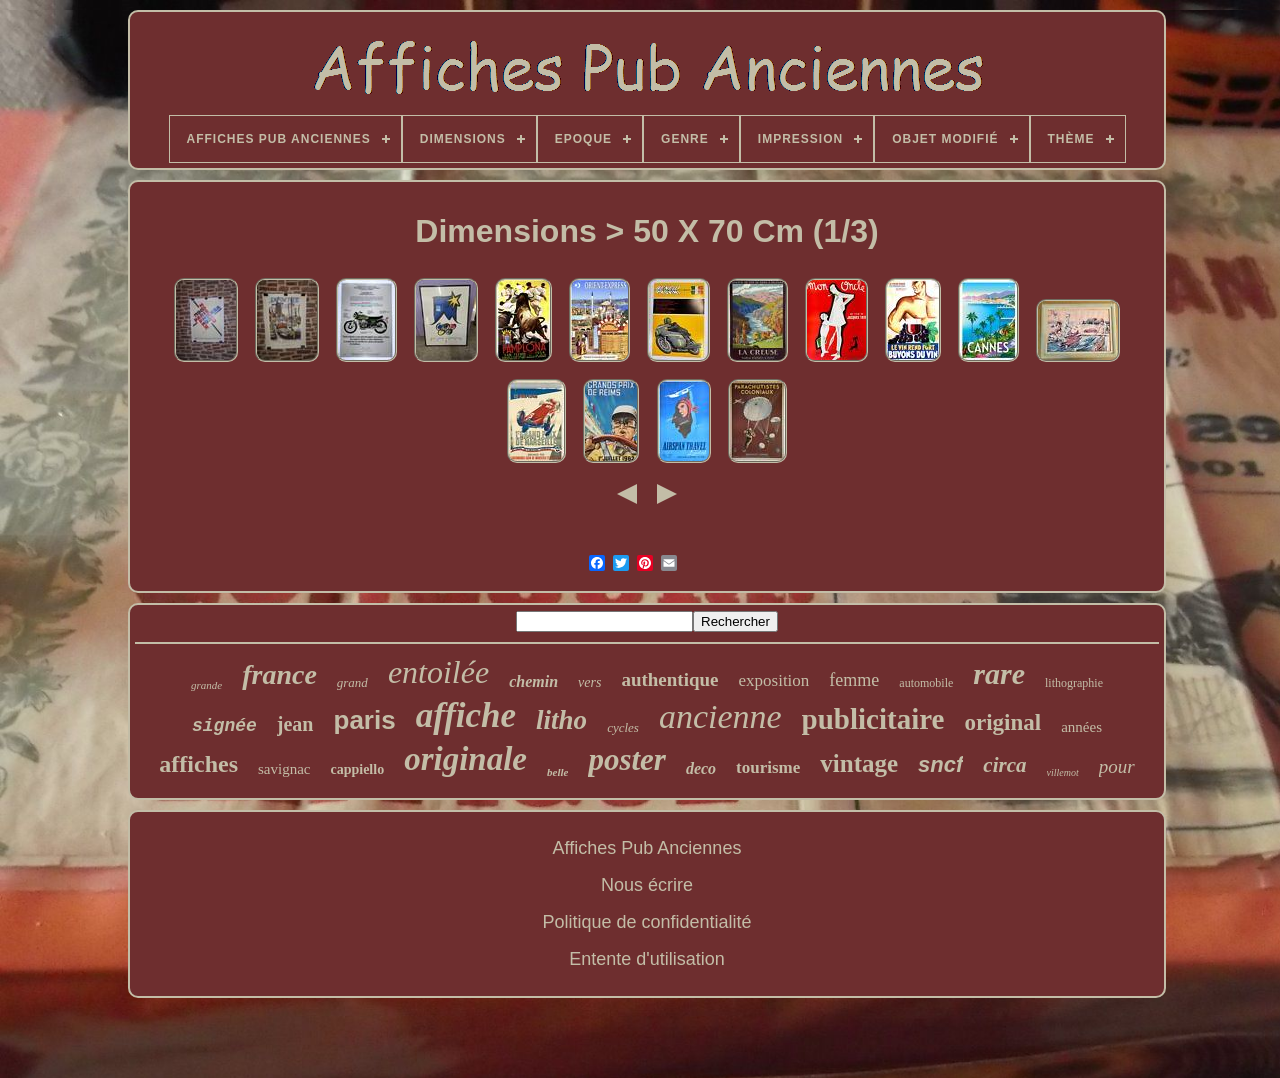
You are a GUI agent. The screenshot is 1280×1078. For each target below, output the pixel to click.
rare (999, 673)
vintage (859, 763)
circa (1004, 765)
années (1081, 727)
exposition (774, 680)
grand (352, 682)
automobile (926, 683)
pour (1117, 766)
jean (295, 724)
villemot (1063, 772)
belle (557, 772)
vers (589, 682)
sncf (940, 764)
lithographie (1074, 683)
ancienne (720, 716)
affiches (198, 764)
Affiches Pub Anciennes (647, 848)
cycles (623, 727)
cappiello (357, 769)
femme (854, 680)
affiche (466, 715)
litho (561, 720)
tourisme (768, 767)
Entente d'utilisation (647, 959)
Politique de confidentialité (646, 922)
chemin (533, 681)
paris (365, 720)
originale (465, 759)
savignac (284, 769)
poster (627, 759)
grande (206, 685)
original (1002, 722)
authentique (669, 679)
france (279, 674)
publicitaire (873, 719)
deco (701, 768)
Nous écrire (647, 885)
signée (224, 726)
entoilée (438, 672)
